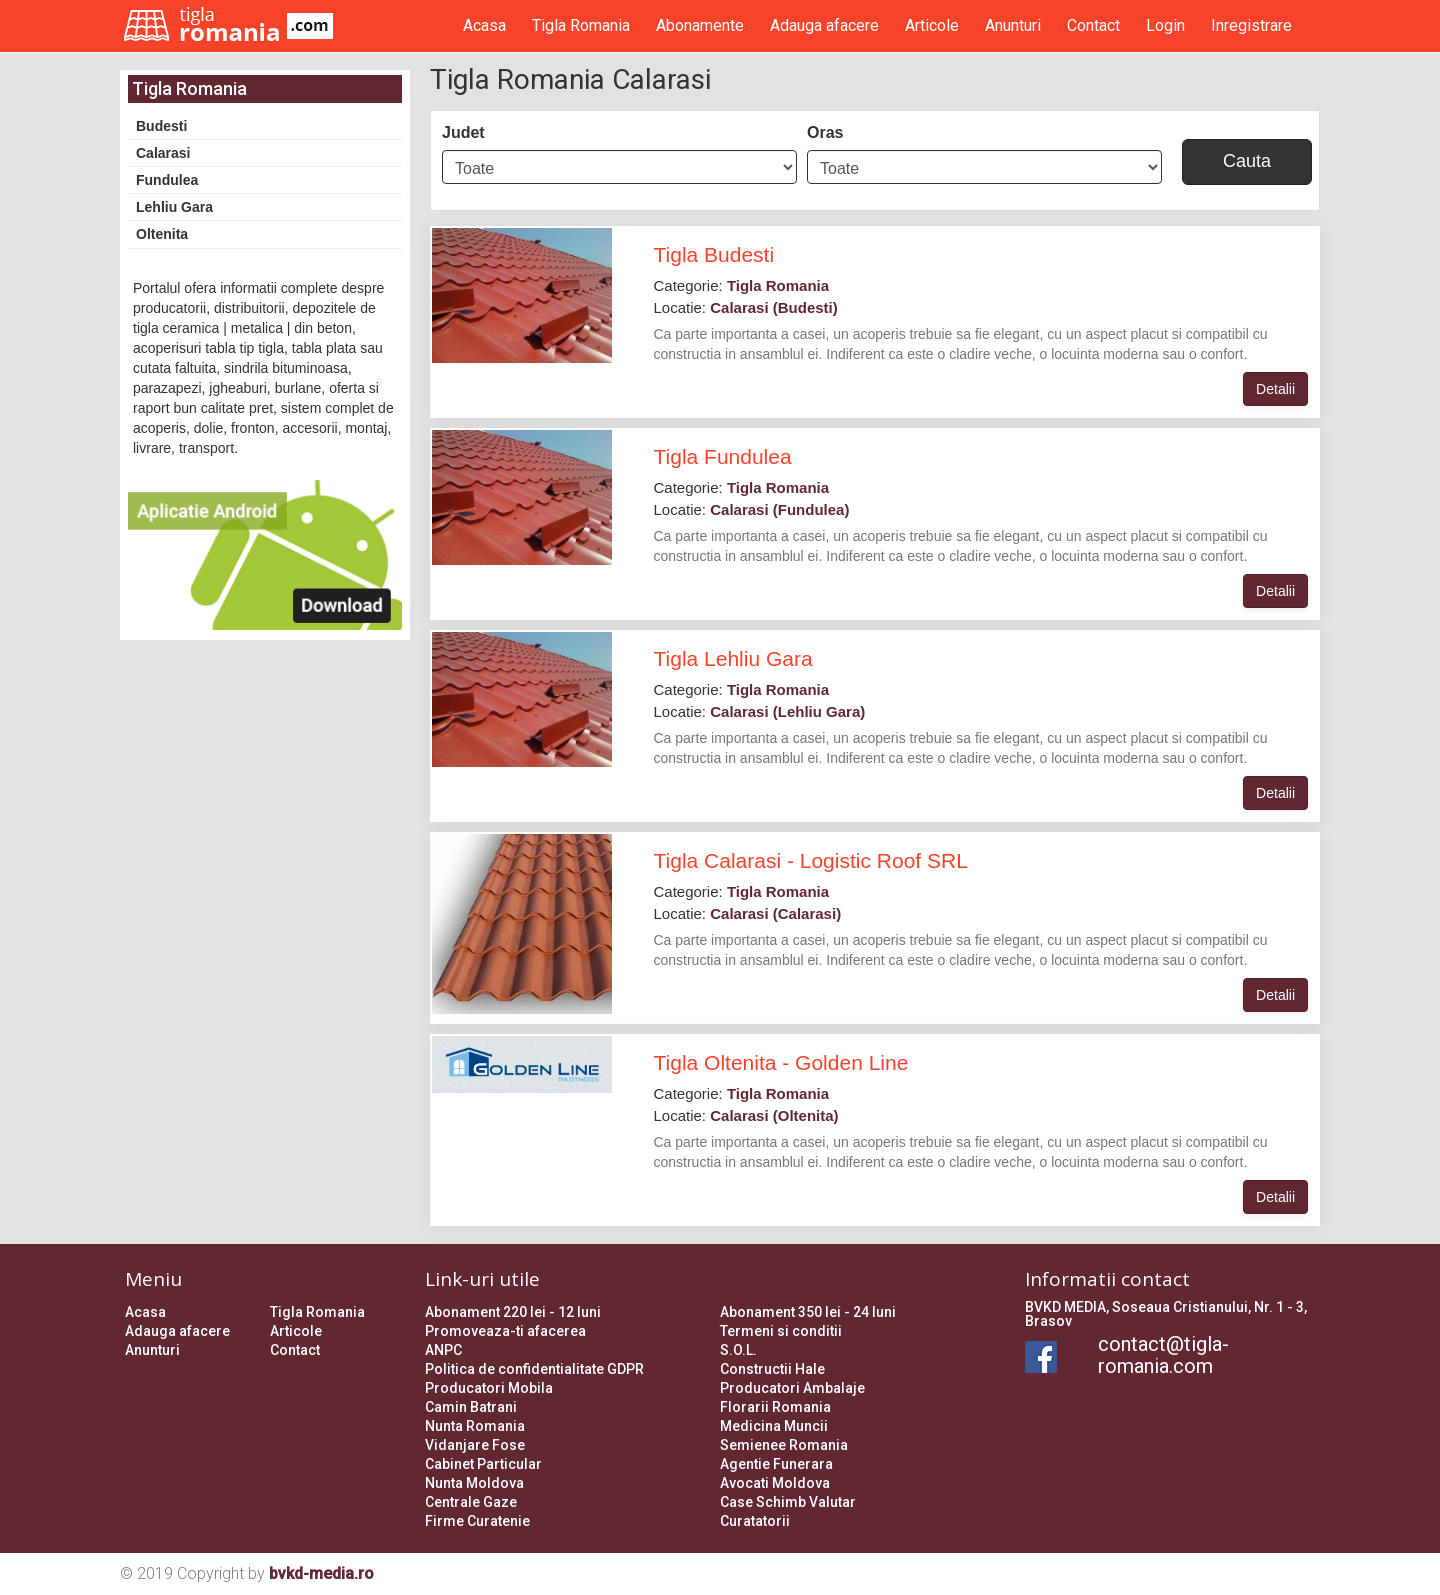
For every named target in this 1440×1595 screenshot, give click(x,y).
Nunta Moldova (474, 1483)
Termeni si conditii (781, 1331)
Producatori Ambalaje (792, 1388)
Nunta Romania (475, 1426)
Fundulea (167, 180)
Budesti (161, 126)
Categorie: (742, 285)
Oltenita (162, 234)
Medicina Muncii (774, 1426)
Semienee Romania (784, 1445)
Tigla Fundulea (723, 456)
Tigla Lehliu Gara (733, 658)
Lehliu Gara (174, 207)
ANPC (443, 1350)
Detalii (1275, 389)
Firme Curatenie (477, 1521)
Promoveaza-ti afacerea (505, 1331)
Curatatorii (755, 1521)
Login (1165, 25)
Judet (463, 132)
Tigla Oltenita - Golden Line (781, 1062)
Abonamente (700, 25)
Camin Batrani (471, 1407)
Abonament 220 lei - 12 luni (513, 1312)
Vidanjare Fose (475, 1445)
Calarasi (163, 153)
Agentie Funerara (776, 1464)
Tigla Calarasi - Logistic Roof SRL (811, 860)
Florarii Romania (775, 1407)
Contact (1093, 25)
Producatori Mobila (489, 1388)
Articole (932, 25)
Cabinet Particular (483, 1464)
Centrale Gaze (471, 1502)
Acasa (484, 25)
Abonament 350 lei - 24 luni (808, 1312)
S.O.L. (738, 1350)
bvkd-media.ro (321, 1573)
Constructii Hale (772, 1369)
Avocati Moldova (775, 1483)
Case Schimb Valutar (788, 1502)
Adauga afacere (824, 25)
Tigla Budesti (714, 254)
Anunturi (1013, 25)
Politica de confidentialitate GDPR (534, 1369)
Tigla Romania (581, 25)
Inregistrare (1251, 25)
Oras (825, 132)
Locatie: (746, 307)
